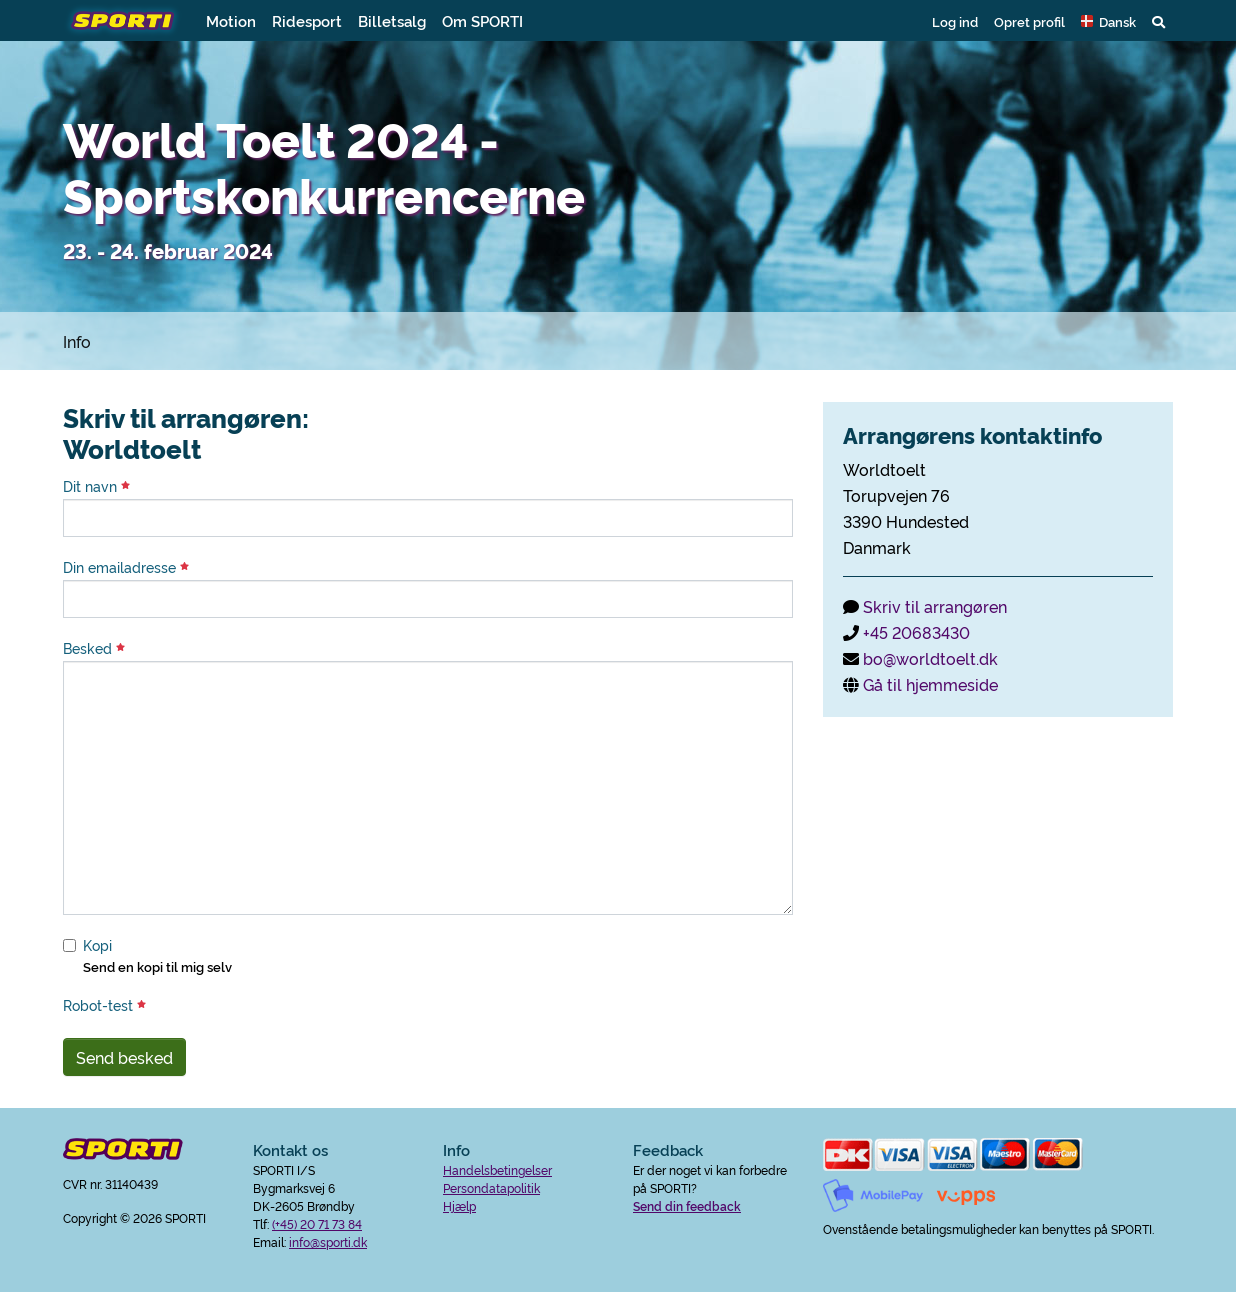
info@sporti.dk (328, 1241)
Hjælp (459, 1205)
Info (77, 341)
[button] (1108, 21)
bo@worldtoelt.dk (930, 658)
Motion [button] (231, 20)
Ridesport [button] (307, 20)
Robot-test (104, 1005)
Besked (94, 648)
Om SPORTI (482, 20)
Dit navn (96, 486)
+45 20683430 (916, 632)
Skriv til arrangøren (935, 606)
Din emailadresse (126, 567)
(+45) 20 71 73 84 (317, 1223)
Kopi (97, 945)
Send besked (124, 1057)
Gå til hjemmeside (930, 684)
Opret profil (1029, 21)
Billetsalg (392, 20)
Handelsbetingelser (497, 1169)
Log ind (955, 21)
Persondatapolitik (491, 1187)
